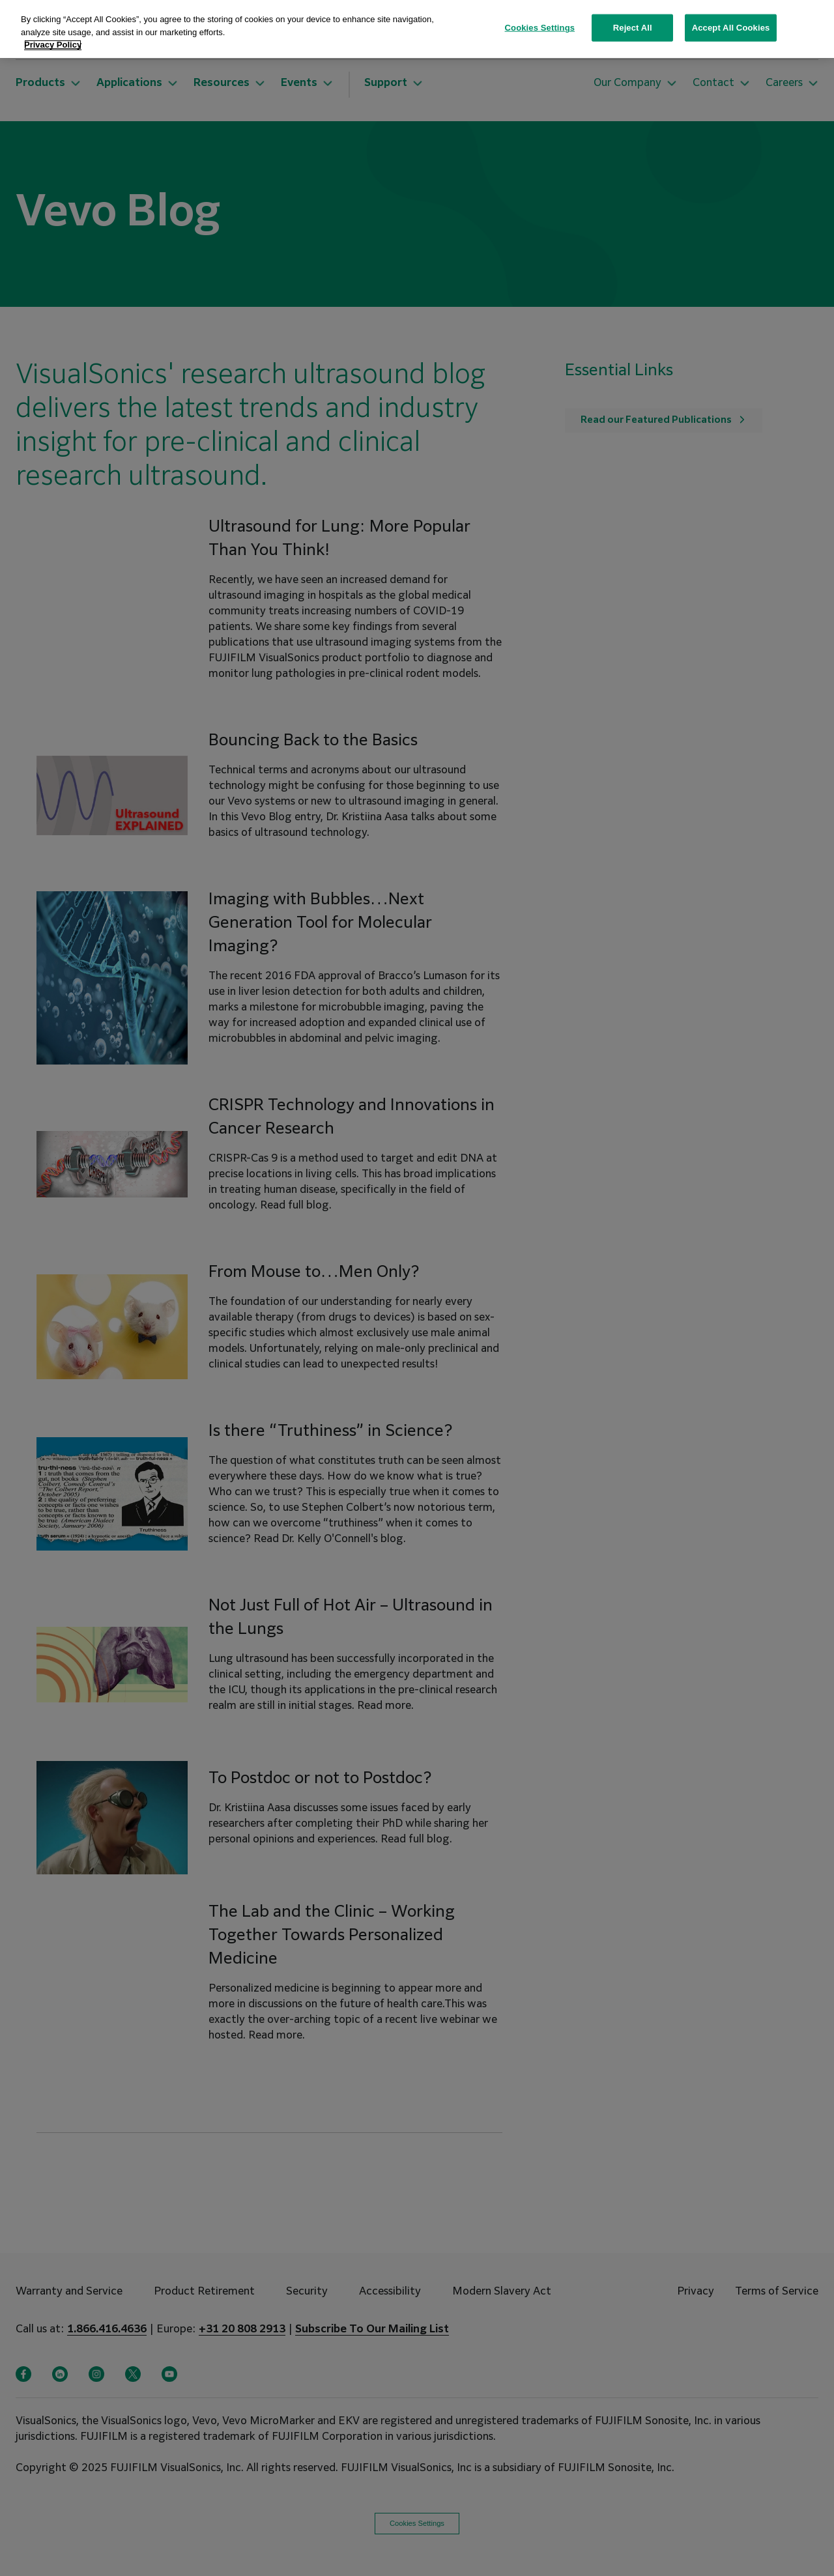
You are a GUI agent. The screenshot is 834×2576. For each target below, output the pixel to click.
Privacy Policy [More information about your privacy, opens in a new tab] (52, 45)
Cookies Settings (540, 28)
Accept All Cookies (731, 28)
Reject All (632, 28)
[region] (417, 29)
